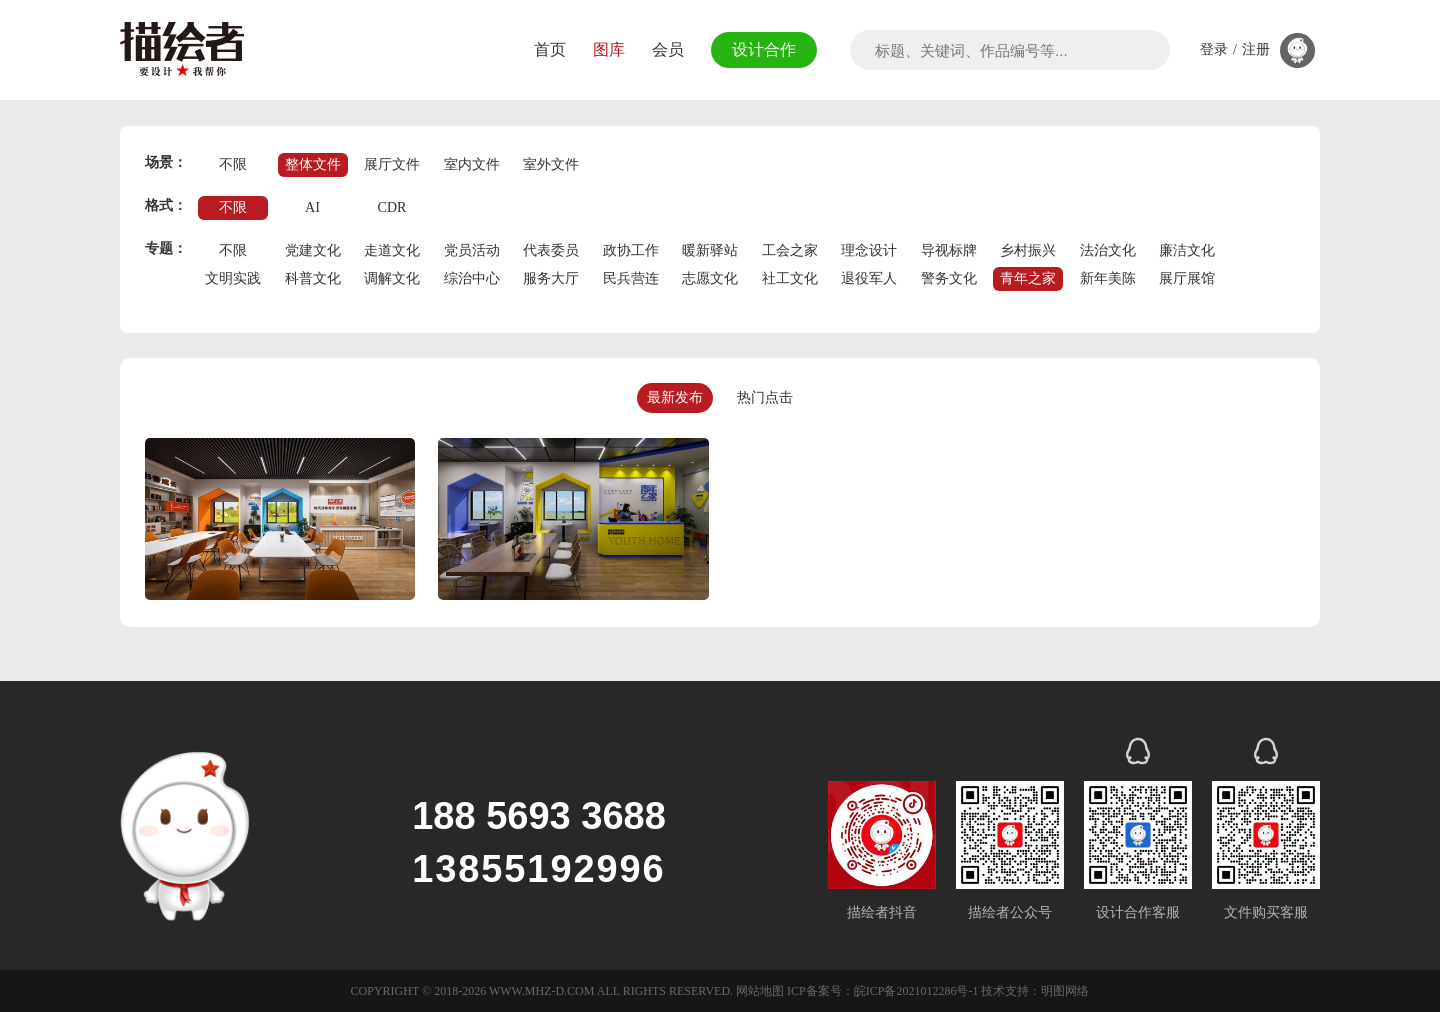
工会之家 (790, 250)
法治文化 (1108, 250)
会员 (665, 49)
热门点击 (765, 397)
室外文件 (551, 164)
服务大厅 (551, 278)
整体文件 (313, 164)
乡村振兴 (1028, 250)
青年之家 (1028, 278)
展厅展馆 (1187, 278)
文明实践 (233, 278)
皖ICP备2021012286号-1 (916, 991)
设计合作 (762, 49)
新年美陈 (1108, 278)
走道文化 (392, 250)
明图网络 (1065, 991)
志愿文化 (710, 278)
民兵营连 (631, 278)
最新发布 (675, 397)
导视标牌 (949, 250)
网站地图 (760, 991)
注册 (1256, 50)
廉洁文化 (1187, 250)
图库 (606, 49)
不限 (233, 164)
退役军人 (869, 278)
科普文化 (313, 278)
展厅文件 (392, 164)
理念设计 (869, 250)
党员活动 (472, 250)
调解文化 (392, 278)
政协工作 (631, 250)
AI (312, 207)
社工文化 (790, 278)
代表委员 (551, 250)
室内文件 (472, 164)
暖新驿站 (710, 250)
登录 (1214, 50)
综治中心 (472, 278)
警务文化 (949, 278)
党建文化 (313, 250)
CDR (392, 207)
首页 (547, 49)
